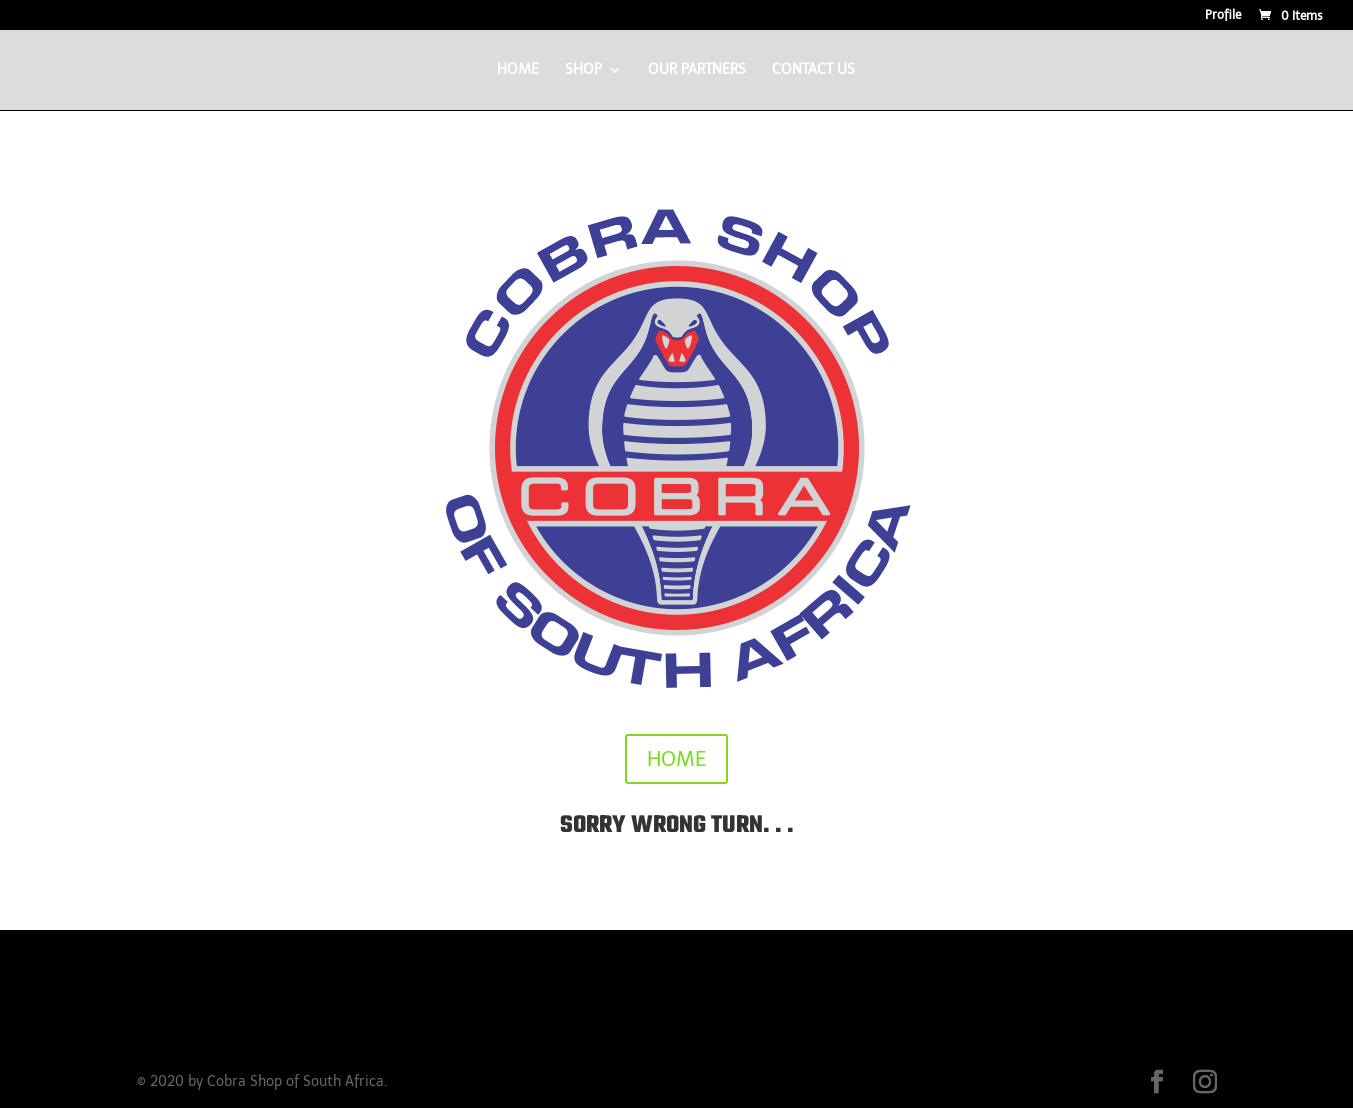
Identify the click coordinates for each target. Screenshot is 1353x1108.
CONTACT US (813, 70)
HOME (518, 70)
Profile (1223, 15)
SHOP (583, 70)
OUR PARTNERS (697, 70)
